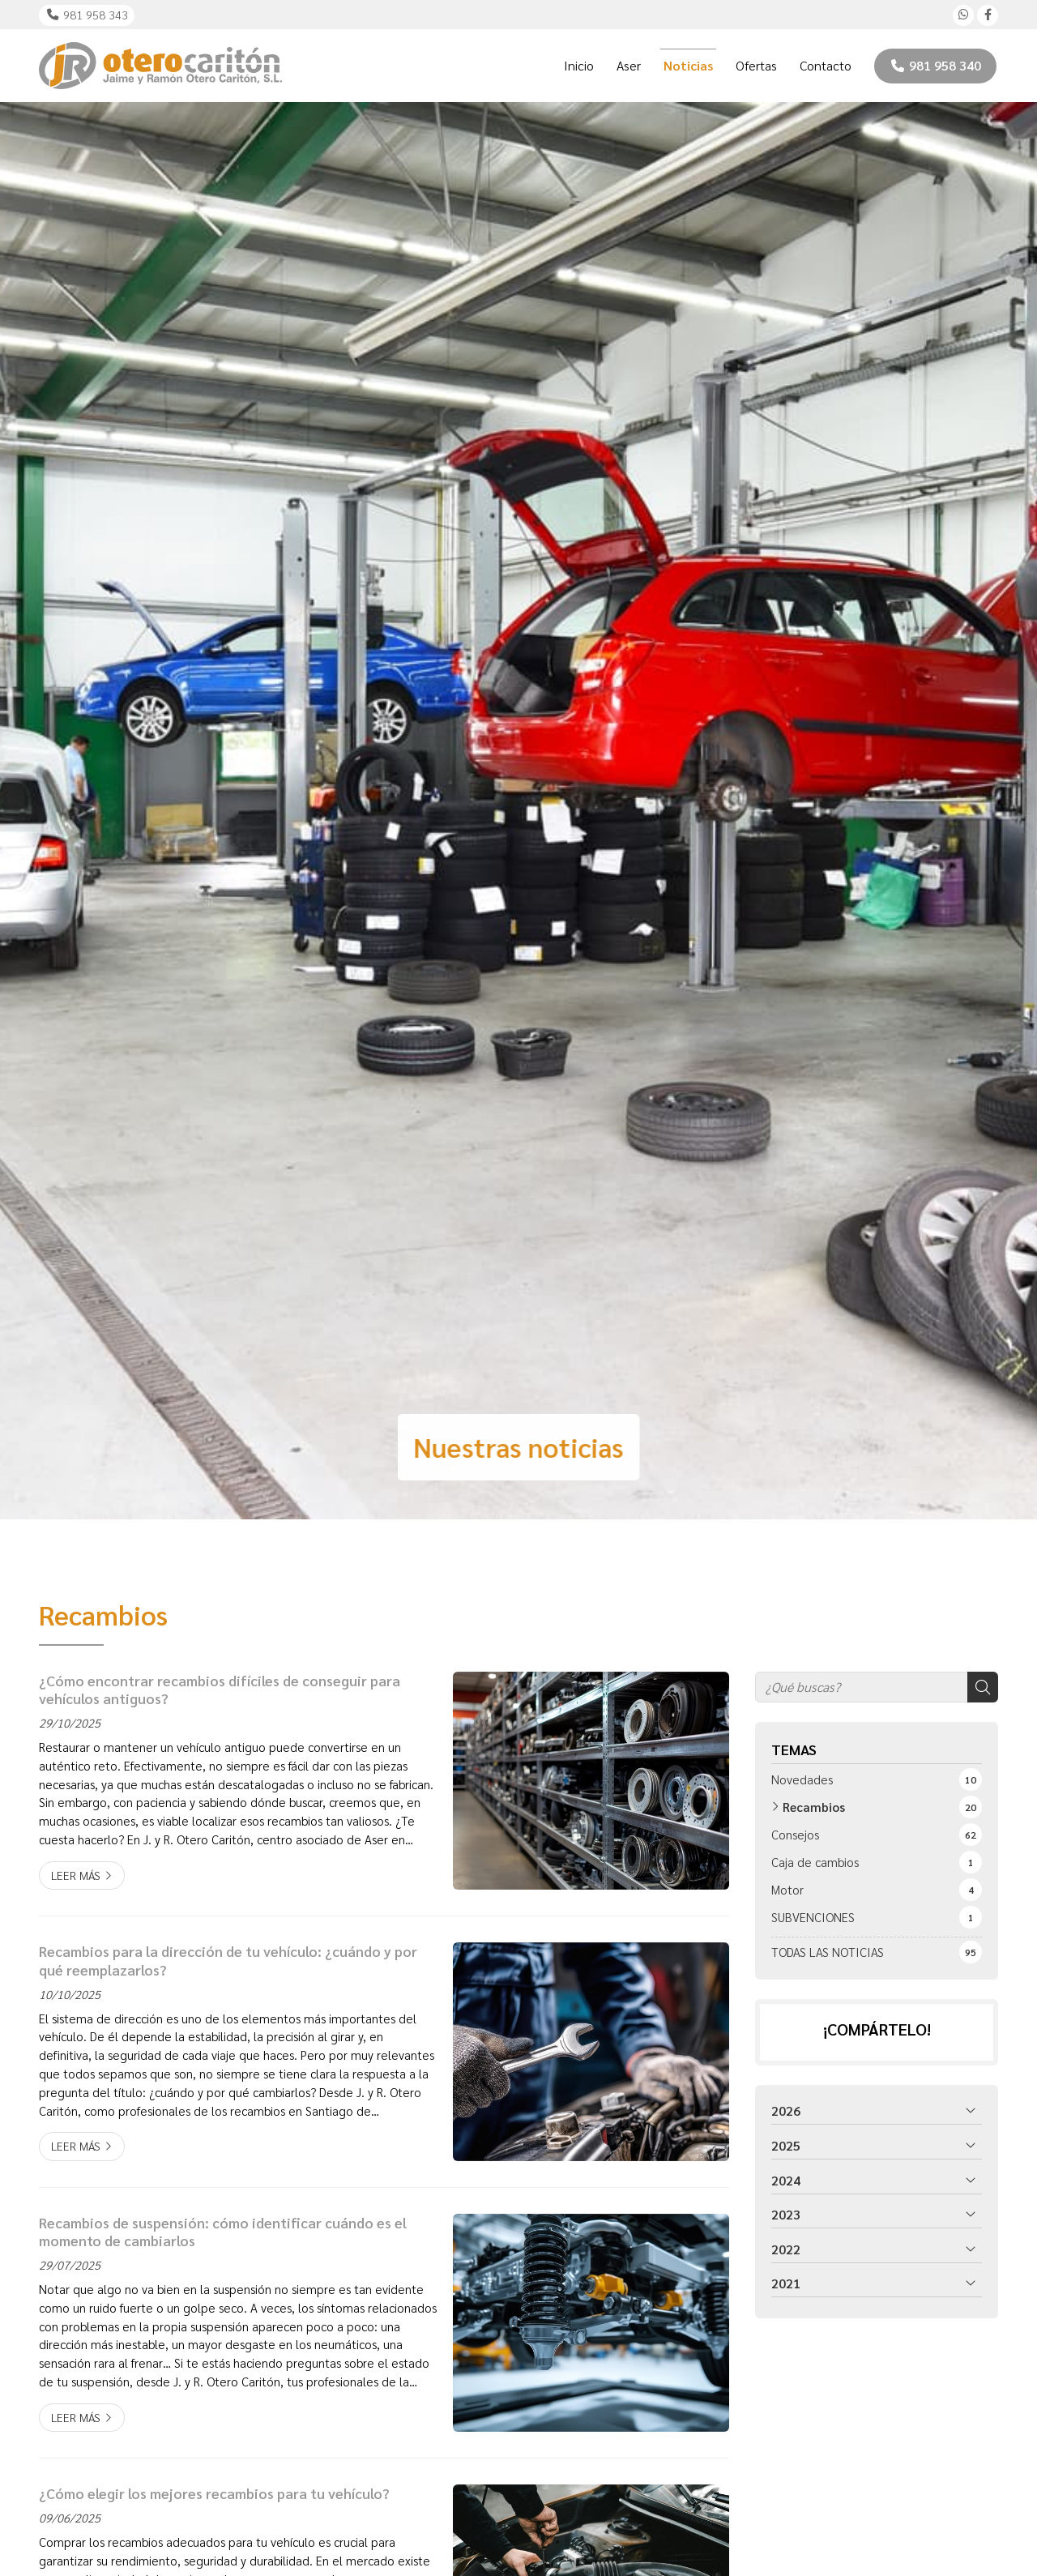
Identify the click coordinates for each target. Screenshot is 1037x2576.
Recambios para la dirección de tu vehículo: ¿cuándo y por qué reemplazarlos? (228, 1960)
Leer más (75, 1875)
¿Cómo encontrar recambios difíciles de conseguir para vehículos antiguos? (219, 1689)
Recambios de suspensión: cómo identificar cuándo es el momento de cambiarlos (223, 2231)
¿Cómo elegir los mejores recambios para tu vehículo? (214, 2493)
